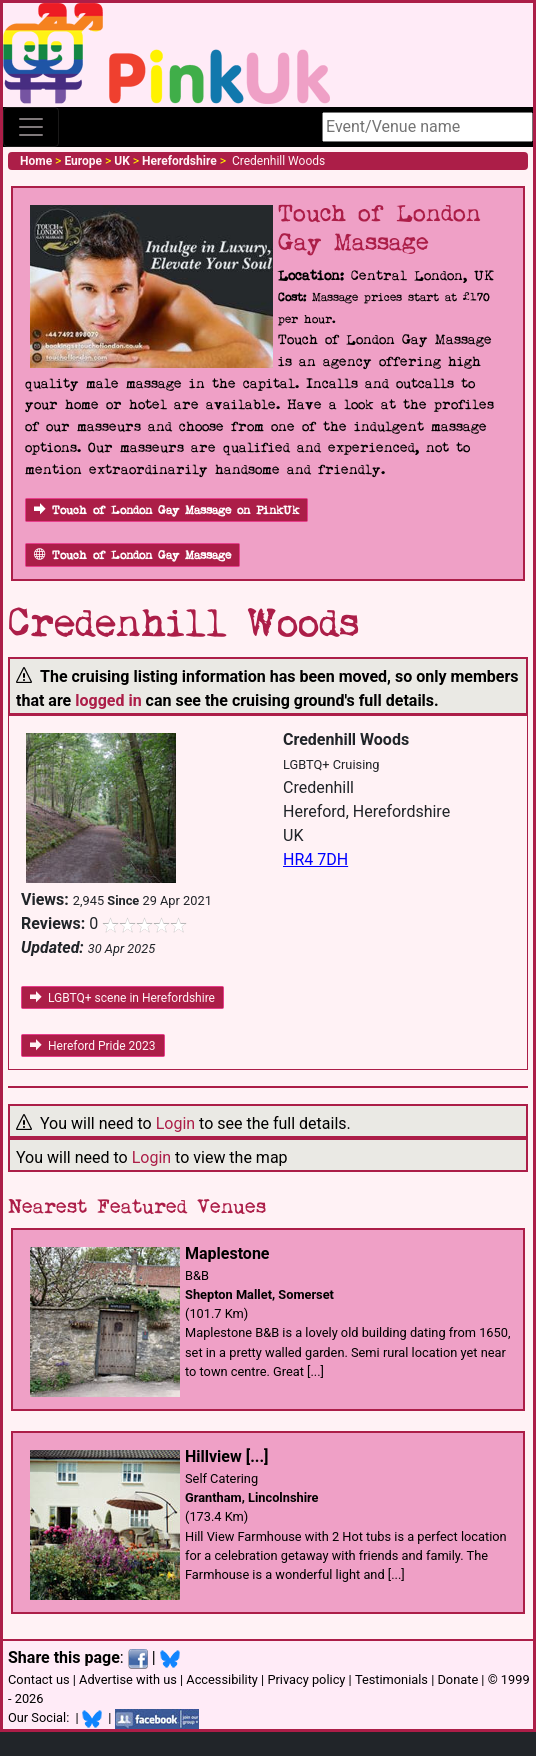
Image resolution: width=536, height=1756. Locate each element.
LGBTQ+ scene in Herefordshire (122, 998)
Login (175, 1123)
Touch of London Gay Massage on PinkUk (166, 510)
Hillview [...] (226, 1456)
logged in (108, 700)
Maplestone (227, 1253)
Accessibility (222, 1679)
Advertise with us (128, 1679)
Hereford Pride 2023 (93, 1046)
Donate (457, 1679)
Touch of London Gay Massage (132, 555)
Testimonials (391, 1679)
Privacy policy (306, 1679)
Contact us (39, 1679)
